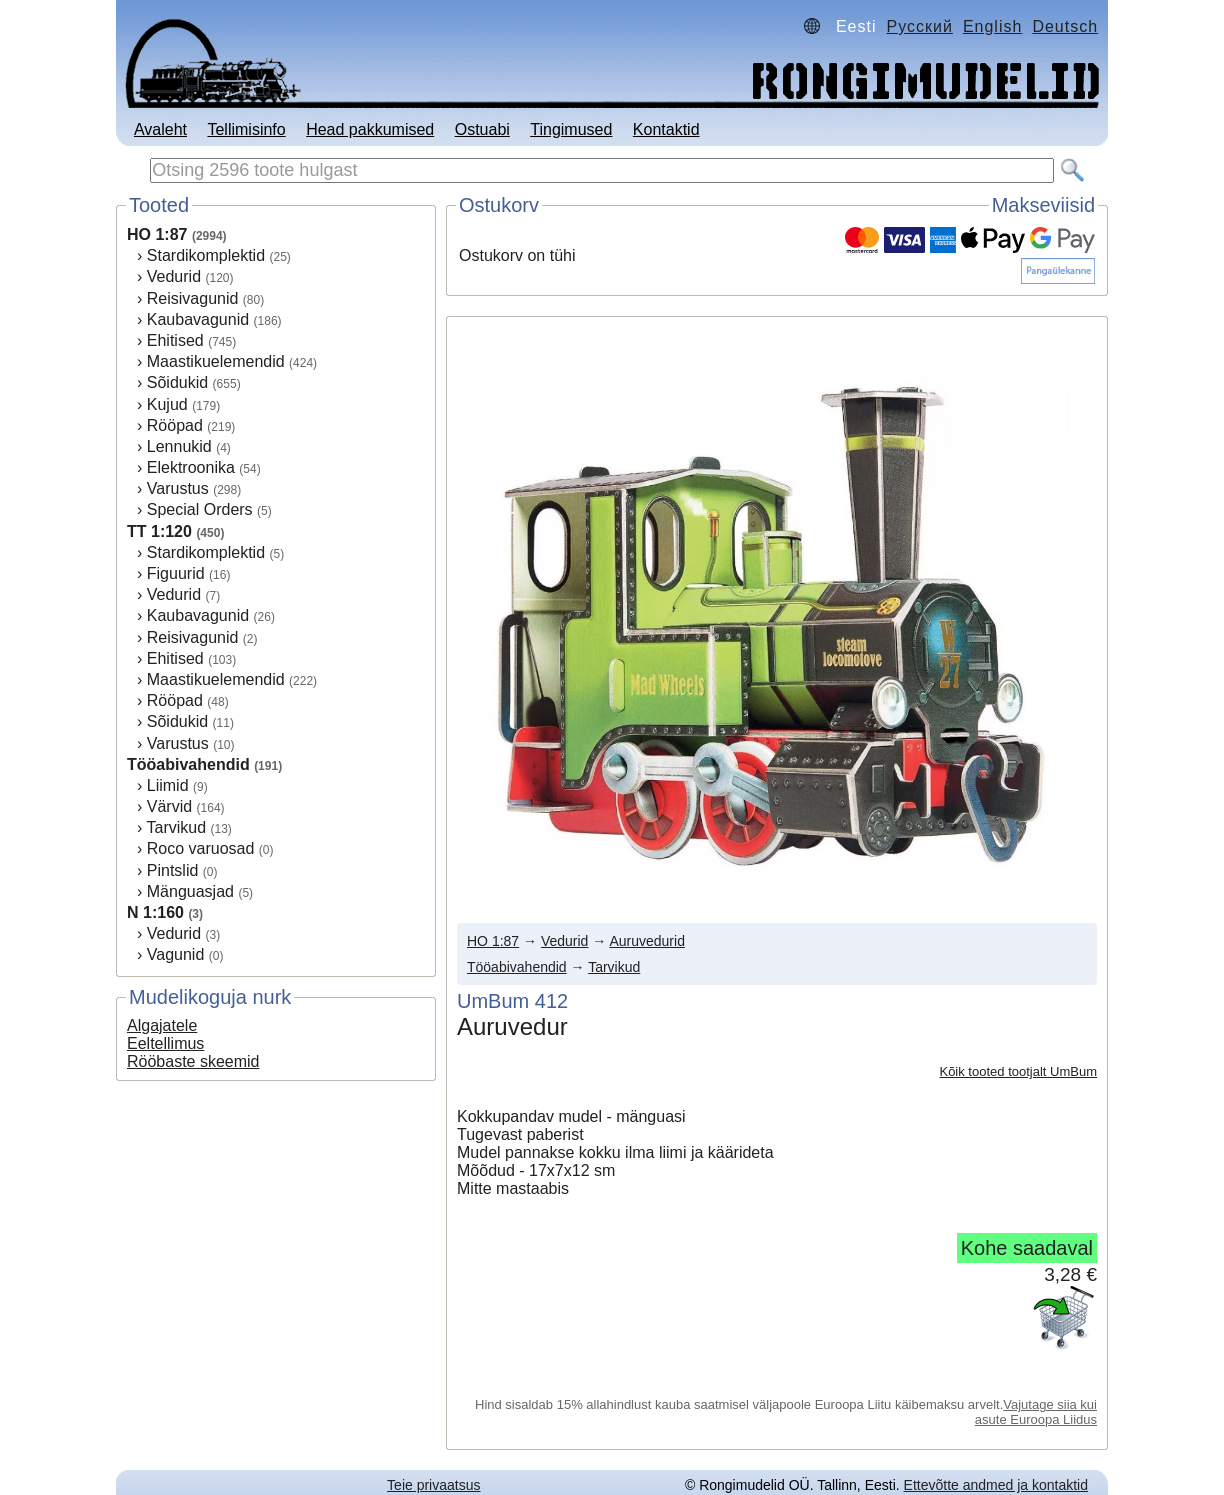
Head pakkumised (370, 129)
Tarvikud (176, 827)
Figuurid (176, 573)
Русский (920, 26)
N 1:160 (155, 912)
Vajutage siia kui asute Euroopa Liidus (1036, 1412)
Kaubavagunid (198, 319)
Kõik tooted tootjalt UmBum (1018, 1071)
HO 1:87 (157, 234)
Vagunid (176, 954)
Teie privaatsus (433, 1485)
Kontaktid (666, 129)
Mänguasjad (190, 891)
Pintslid (173, 870)
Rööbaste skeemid (193, 1061)
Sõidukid (177, 382)
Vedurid (174, 276)
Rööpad (175, 425)
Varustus (178, 488)
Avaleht (160, 129)
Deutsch (1065, 26)
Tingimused (571, 129)
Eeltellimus (165, 1043)
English (992, 26)
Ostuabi (482, 129)
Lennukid (179, 446)
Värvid (169, 806)
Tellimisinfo (246, 129)
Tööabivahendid (188, 764)
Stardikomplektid (206, 255)
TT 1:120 (159, 531)
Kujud (167, 404)
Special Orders (200, 509)
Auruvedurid (647, 941)
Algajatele (162, 1025)
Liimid (168, 785)
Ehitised (175, 340)
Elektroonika (191, 467)
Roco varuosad (201, 848)
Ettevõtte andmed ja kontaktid (996, 1485)
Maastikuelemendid (216, 361)
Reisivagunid (193, 298)
